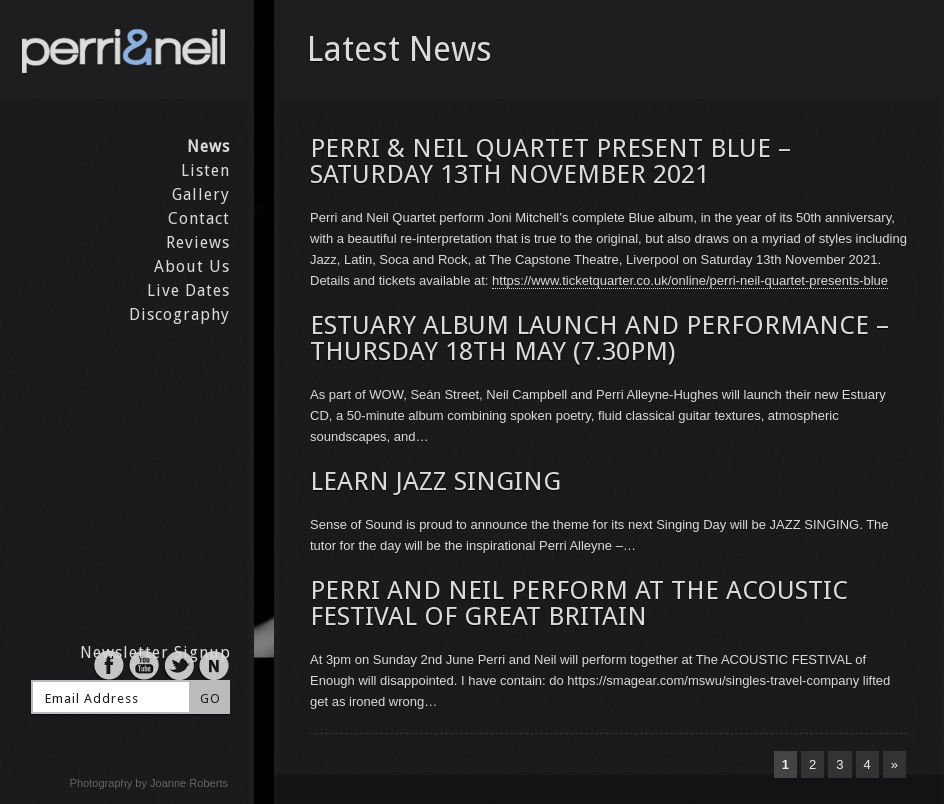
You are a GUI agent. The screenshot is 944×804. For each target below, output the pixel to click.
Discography (179, 314)
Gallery (201, 194)
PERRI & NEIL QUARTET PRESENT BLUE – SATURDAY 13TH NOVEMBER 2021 (550, 161)
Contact (199, 218)
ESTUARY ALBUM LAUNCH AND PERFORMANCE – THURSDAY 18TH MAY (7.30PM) (599, 338)
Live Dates (188, 290)
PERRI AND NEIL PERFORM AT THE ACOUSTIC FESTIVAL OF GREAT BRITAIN (579, 603)
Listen (205, 170)
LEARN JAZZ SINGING (435, 481)
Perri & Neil (124, 49)
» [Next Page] (894, 764)
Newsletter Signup (155, 652)
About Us (192, 266)
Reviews (198, 242)
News (208, 146)
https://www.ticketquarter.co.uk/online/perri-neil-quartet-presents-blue (690, 280)
